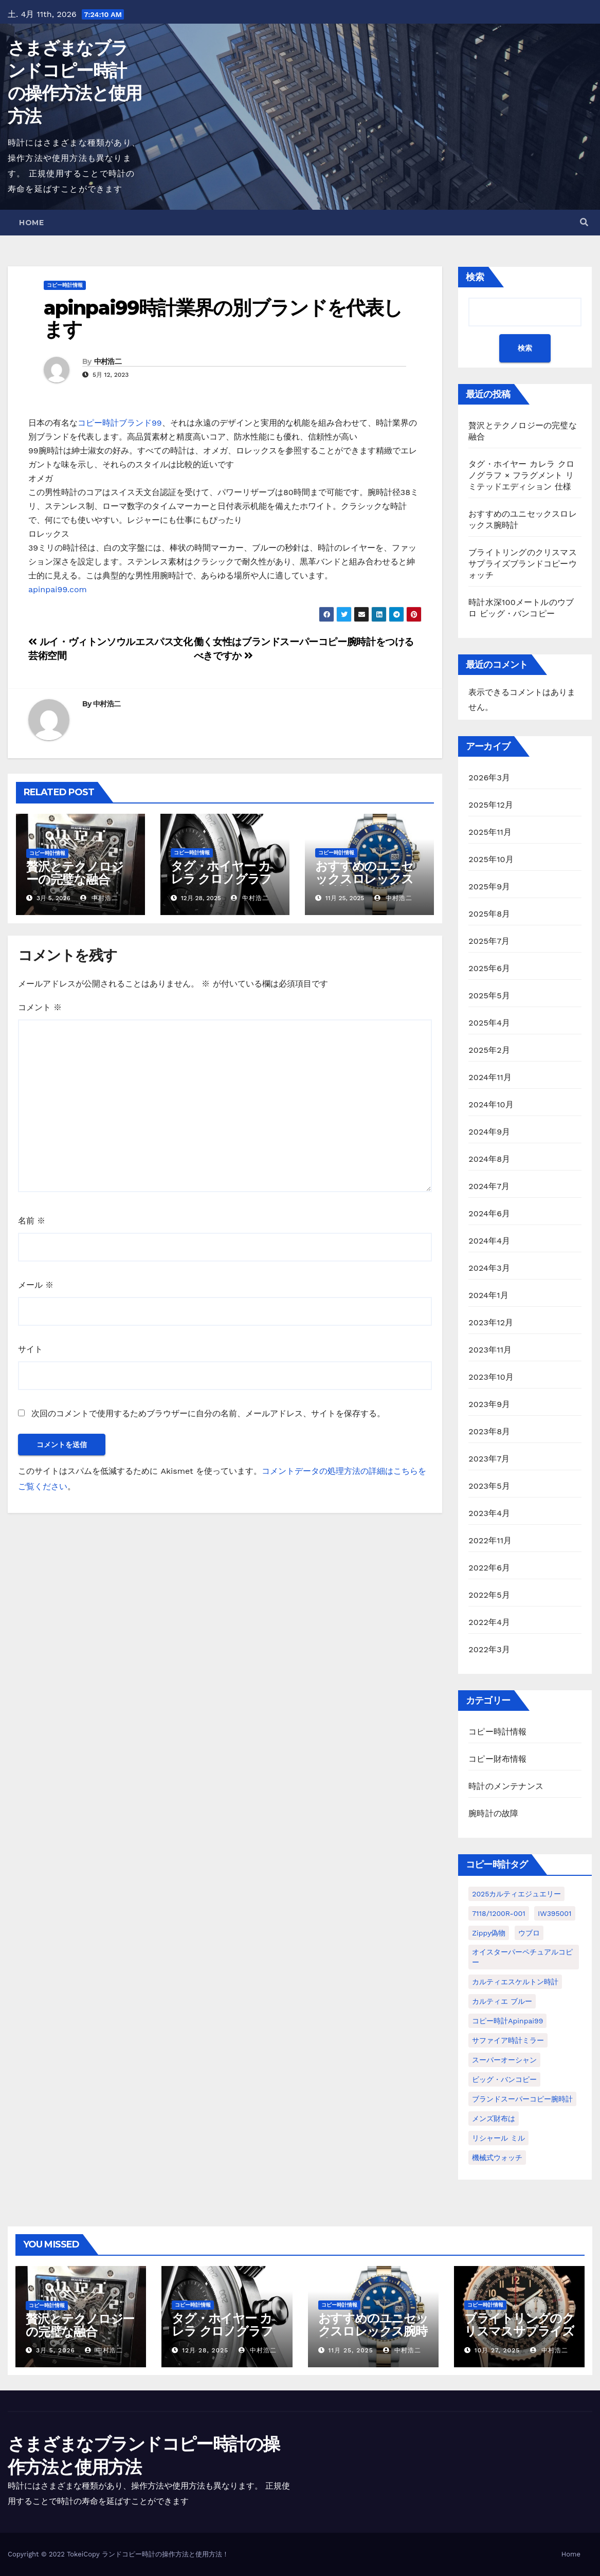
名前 (31, 1221)
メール (35, 1285)
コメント (40, 1007)
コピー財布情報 (497, 1759)
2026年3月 (489, 777)
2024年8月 (489, 1159)
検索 (475, 276)
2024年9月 (489, 1132)
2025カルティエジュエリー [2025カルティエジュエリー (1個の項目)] (516, 1894)
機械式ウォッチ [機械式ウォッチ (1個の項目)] (497, 2157)
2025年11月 (490, 832)
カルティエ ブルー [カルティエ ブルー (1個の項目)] (502, 2001)
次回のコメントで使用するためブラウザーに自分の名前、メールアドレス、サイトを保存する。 (208, 1413)
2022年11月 (490, 1540)
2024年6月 (489, 1213)
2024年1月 (488, 1295)
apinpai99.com (57, 589)
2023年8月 (489, 1431)
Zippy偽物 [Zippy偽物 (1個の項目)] (488, 1933)
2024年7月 (489, 1186)
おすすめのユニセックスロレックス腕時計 (364, 878)
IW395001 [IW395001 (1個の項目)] (554, 1913)
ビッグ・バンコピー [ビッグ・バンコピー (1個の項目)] (504, 2079)
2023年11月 (490, 1350)
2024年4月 (489, 1241)
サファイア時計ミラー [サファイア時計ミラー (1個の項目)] (508, 2040)
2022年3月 (489, 1649)
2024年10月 (491, 1104)
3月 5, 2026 (55, 2350)
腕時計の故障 (493, 1813)
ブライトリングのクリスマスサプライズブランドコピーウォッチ (522, 563)
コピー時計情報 (65, 285)
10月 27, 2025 (497, 2350)
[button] (584, 222)
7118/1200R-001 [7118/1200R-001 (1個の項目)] (498, 1913)
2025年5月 (489, 995)
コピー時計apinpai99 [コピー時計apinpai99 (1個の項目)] (507, 2021)
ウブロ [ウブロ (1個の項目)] (529, 1933)
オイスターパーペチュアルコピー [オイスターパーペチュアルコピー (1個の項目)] (522, 1957)
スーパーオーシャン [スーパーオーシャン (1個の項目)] (504, 2060)
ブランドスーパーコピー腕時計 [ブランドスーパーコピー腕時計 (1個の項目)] (522, 2099)
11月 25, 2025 (350, 2350)
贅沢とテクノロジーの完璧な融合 (74, 873)
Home (31, 222)
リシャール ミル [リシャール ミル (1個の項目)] (498, 2138)
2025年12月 (490, 805)
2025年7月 (489, 941)
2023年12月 (490, 1322)
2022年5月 (489, 1595)
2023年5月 (489, 1486)
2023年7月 (489, 1459)
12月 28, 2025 (205, 2350)
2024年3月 (489, 1268)
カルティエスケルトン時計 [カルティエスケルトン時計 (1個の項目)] (515, 1982)
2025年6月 (489, 968)
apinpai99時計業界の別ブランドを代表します (223, 318)
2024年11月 (490, 1077)
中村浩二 (107, 361)
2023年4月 (489, 1513)
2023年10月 (491, 1377)
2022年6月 (489, 1568)
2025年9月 (489, 886)
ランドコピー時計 (128, 2554)
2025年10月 (491, 859)
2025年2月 (489, 1050)
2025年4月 (489, 1023)
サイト (30, 1349)
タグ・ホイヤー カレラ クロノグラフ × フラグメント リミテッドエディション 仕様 (521, 475)
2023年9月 (489, 1404)
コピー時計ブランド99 (120, 423)
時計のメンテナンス (505, 1786)
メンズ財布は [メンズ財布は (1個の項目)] (493, 2118)
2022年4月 (489, 1622)
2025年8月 (489, 914)
